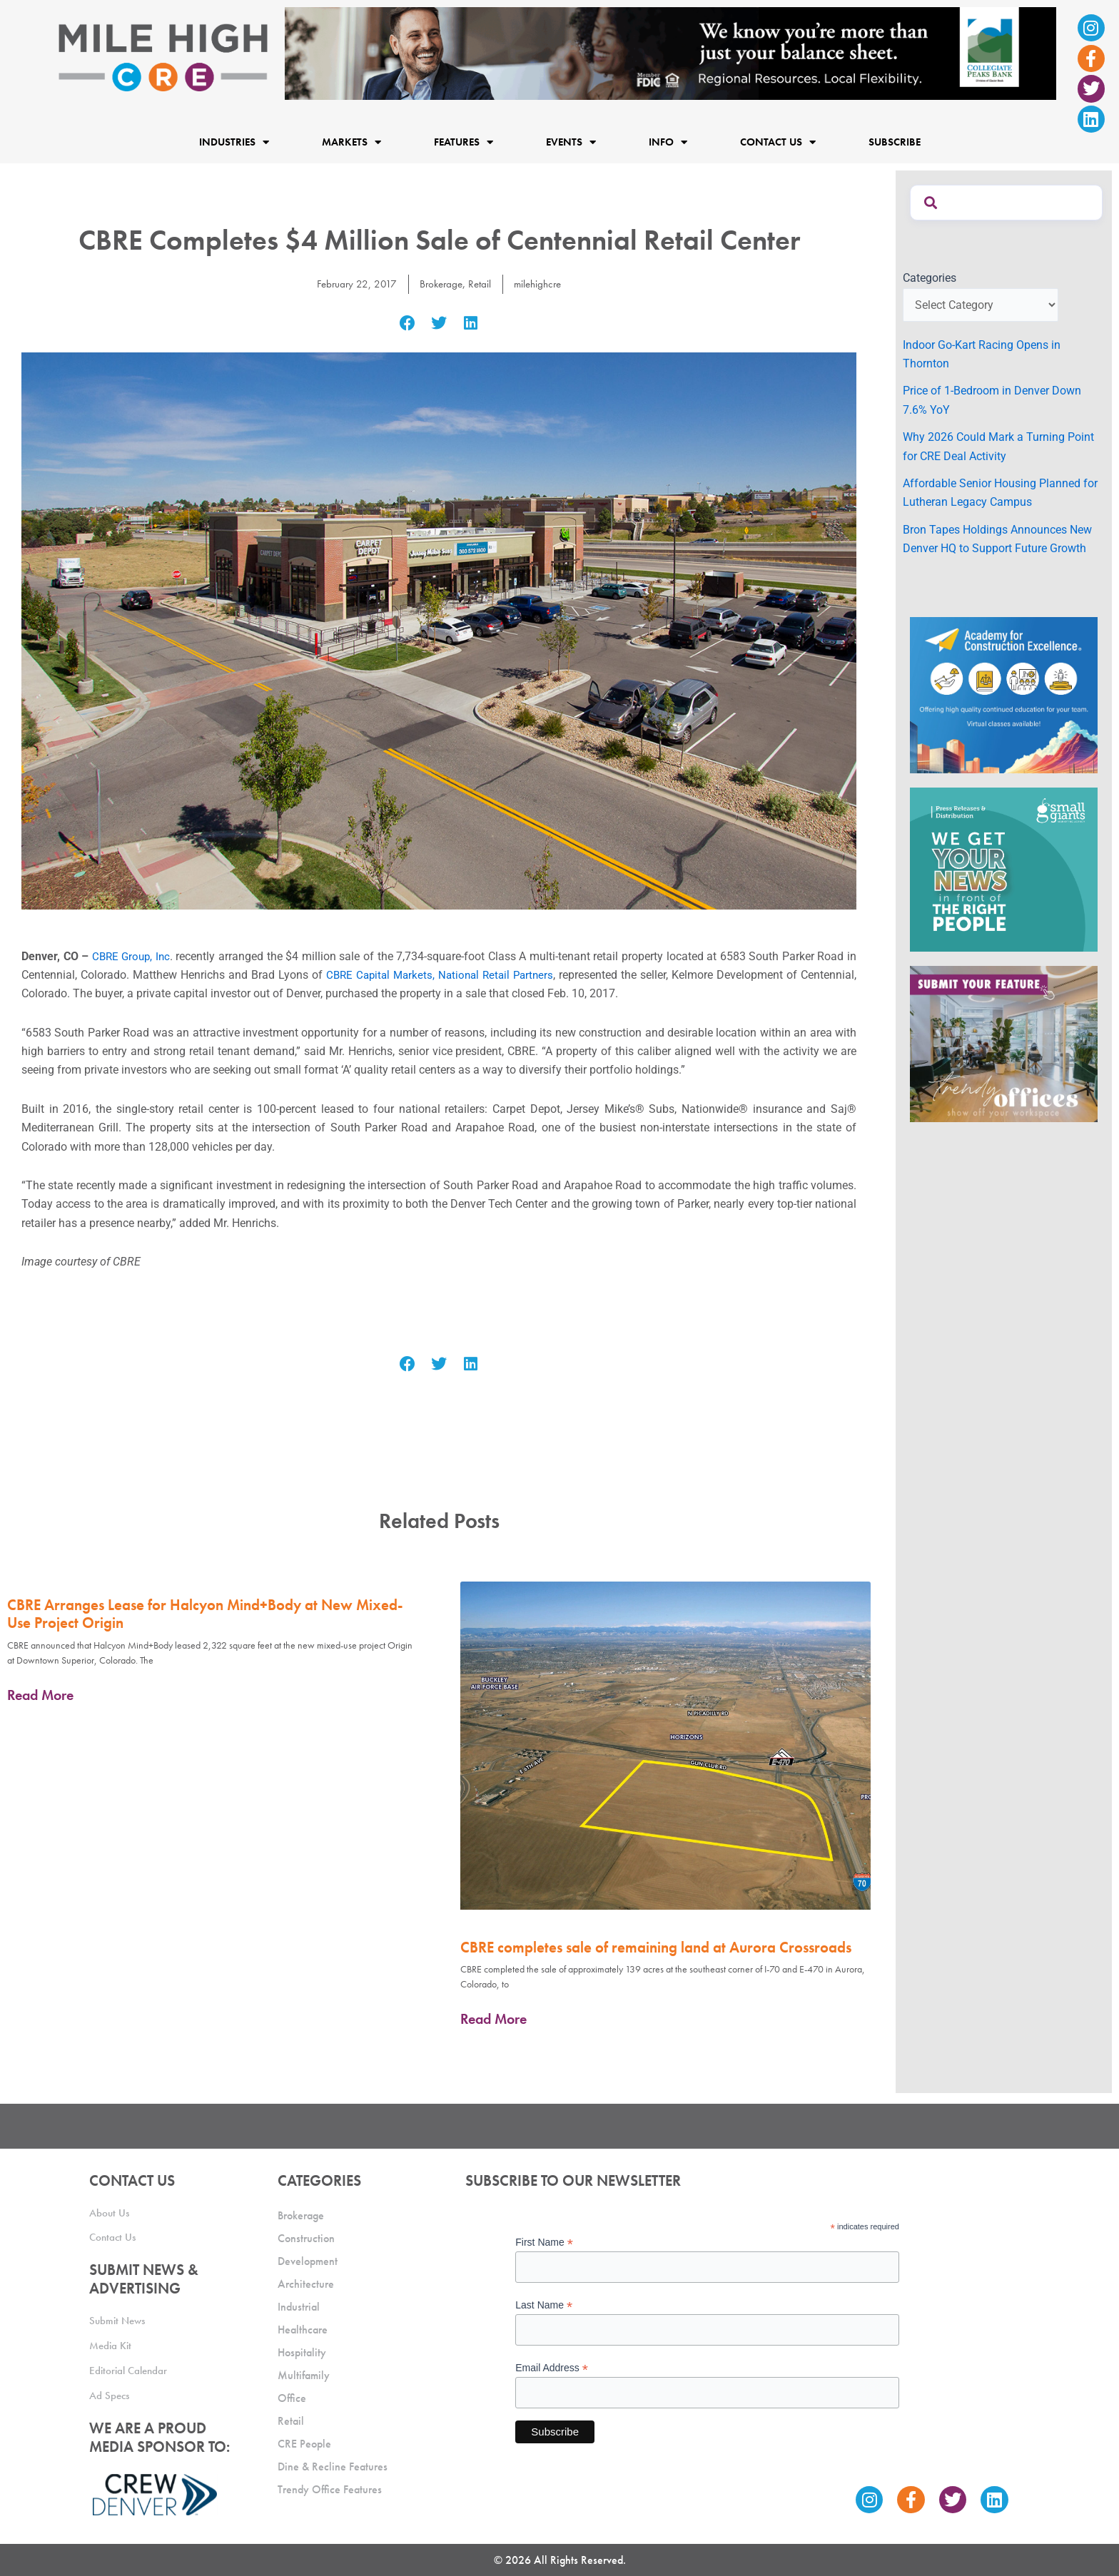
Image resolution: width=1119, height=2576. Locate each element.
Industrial (299, 2302)
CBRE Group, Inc (132, 956)
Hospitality (302, 2348)
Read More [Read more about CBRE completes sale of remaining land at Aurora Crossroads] (493, 2019)
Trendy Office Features (330, 2485)
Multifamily (304, 2370)
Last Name (543, 2301)
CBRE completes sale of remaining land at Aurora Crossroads (655, 1947)
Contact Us (778, 142)
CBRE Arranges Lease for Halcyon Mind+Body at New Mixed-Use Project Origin (205, 1613)
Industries (234, 142)
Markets (351, 142)
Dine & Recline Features (333, 2462)
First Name (544, 2238)
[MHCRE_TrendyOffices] (1004, 1043)
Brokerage (440, 283)
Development (308, 2256)
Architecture (306, 2279)
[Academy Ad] (1004, 694)
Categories (929, 278)
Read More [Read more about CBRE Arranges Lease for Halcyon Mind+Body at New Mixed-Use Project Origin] (40, 1695)
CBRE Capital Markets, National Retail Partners (439, 975)
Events (571, 142)
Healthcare (303, 2325)
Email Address (551, 2364)
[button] (407, 323)
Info (668, 142)
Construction (306, 2233)
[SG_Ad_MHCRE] (1004, 868)
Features (463, 142)
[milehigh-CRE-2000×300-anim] (670, 52)
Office (292, 2393)
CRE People (304, 2439)
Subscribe (895, 142)
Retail (480, 283)
